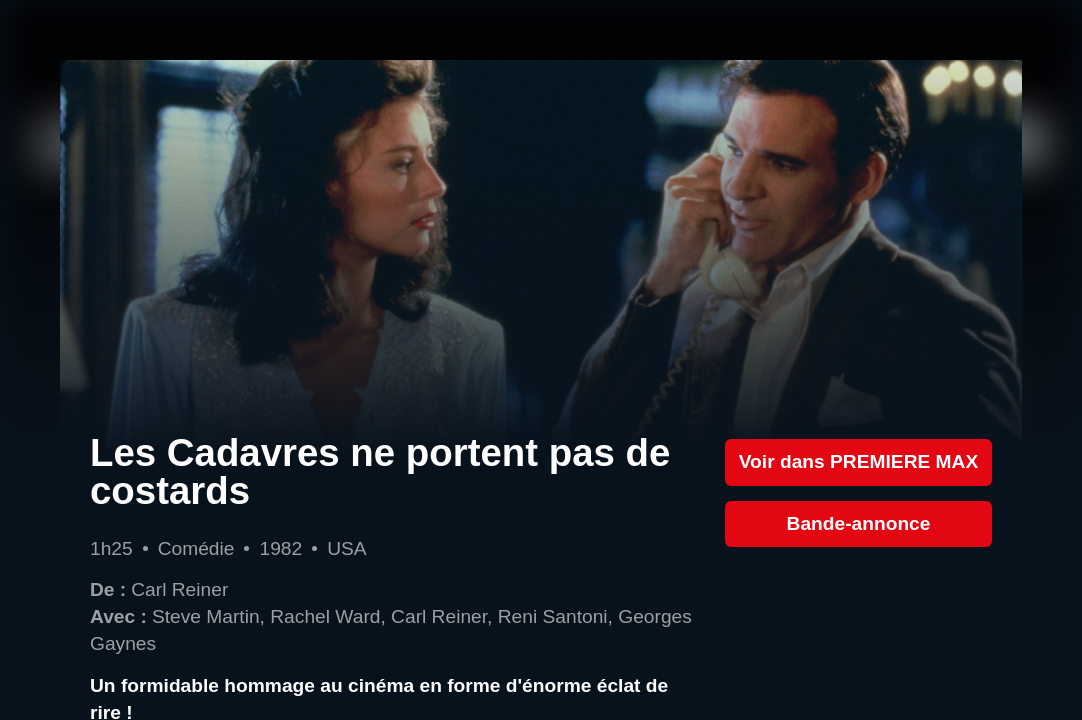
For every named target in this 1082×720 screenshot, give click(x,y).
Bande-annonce (859, 523)
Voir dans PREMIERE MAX (859, 461)
